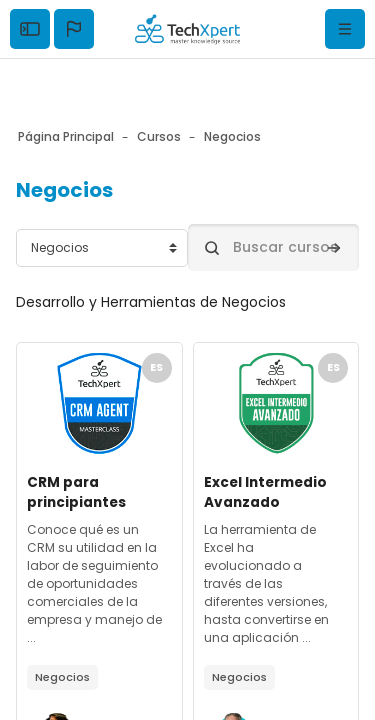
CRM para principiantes (76, 492)
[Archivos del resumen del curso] (99, 403)
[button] (74, 29)
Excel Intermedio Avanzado (265, 492)
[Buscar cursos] (274, 247)
